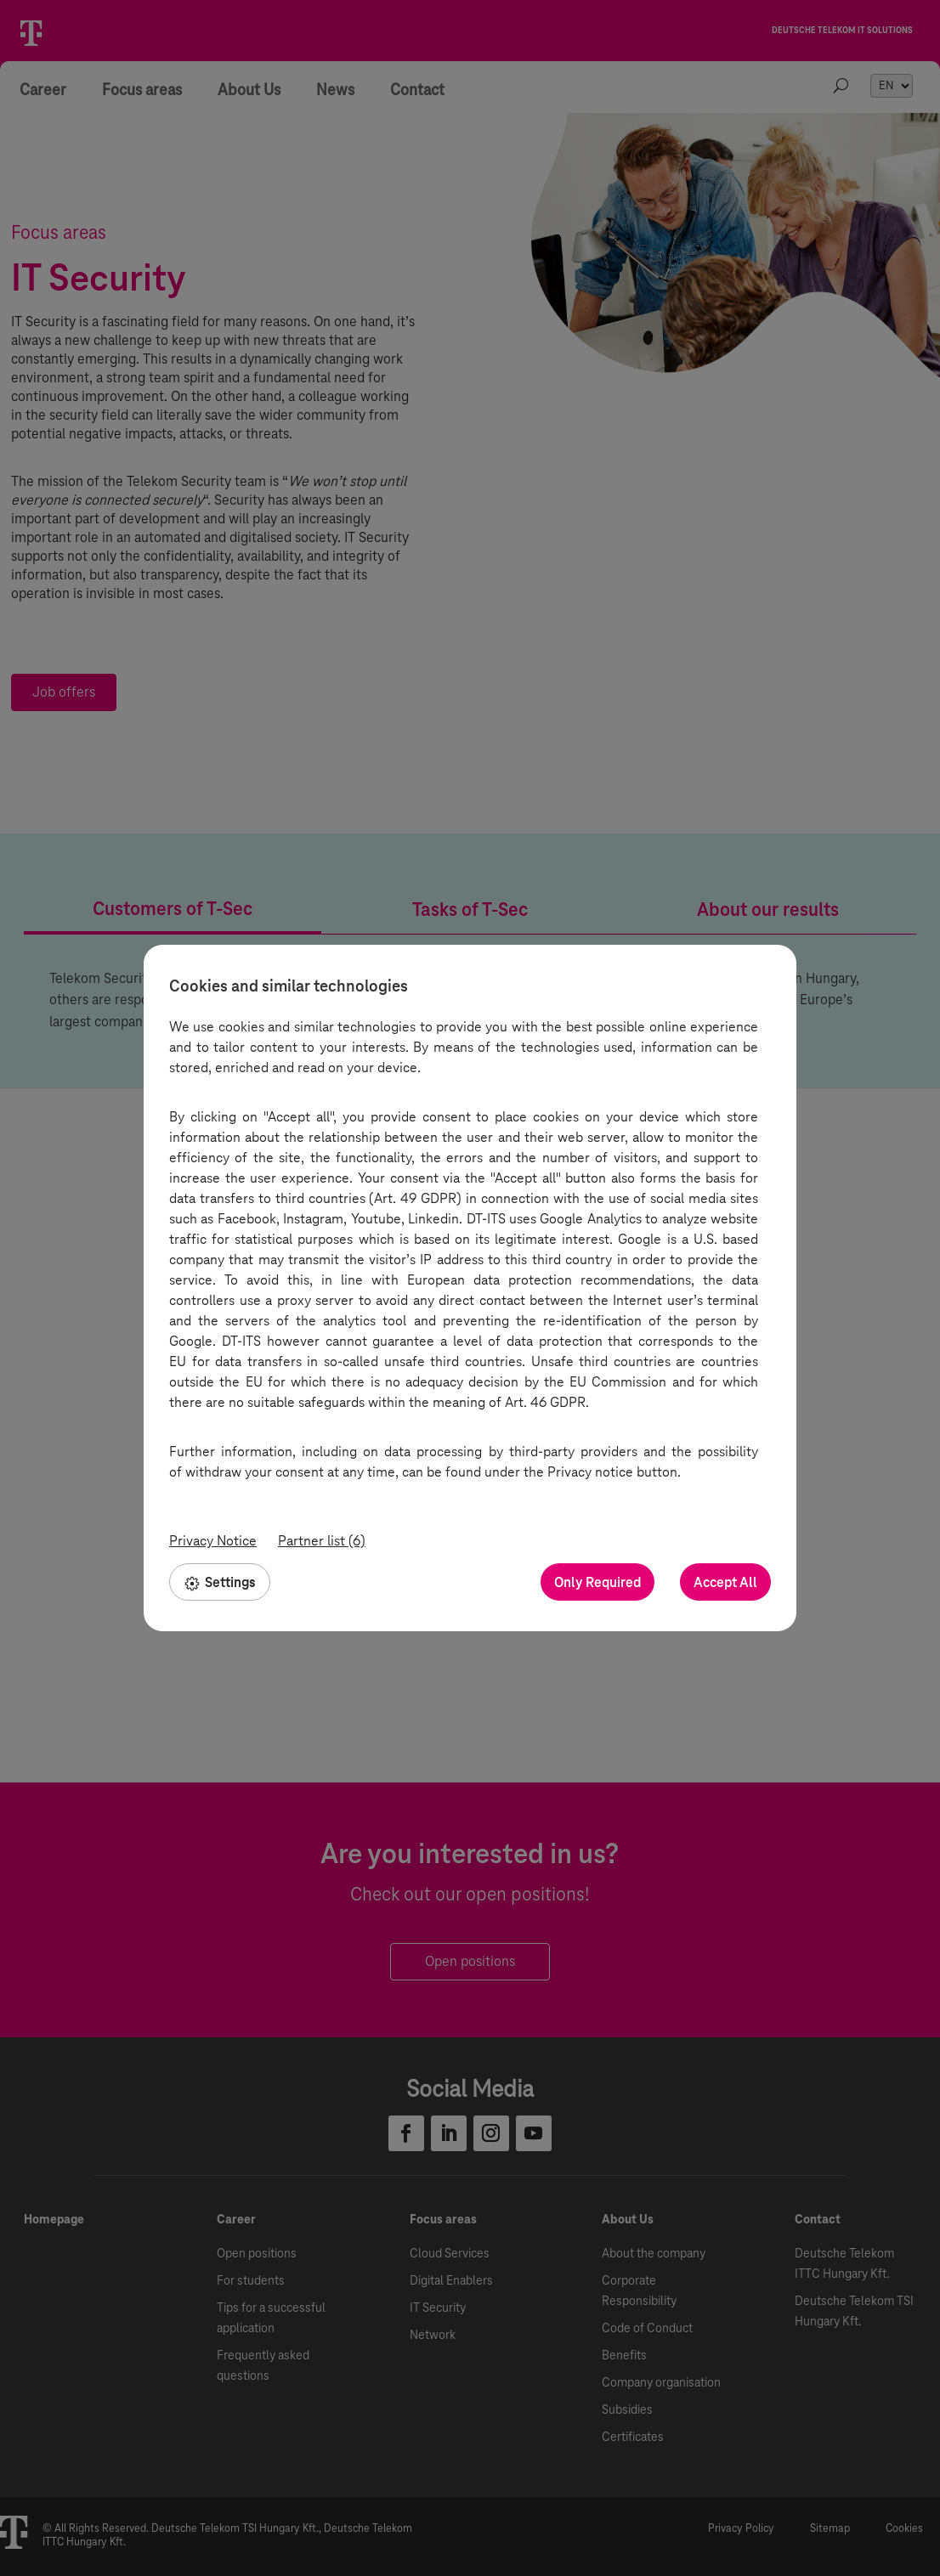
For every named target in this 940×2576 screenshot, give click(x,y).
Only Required (597, 1582)
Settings (220, 1582)
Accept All (725, 1582)
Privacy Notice (213, 1541)
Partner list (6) (321, 1541)
